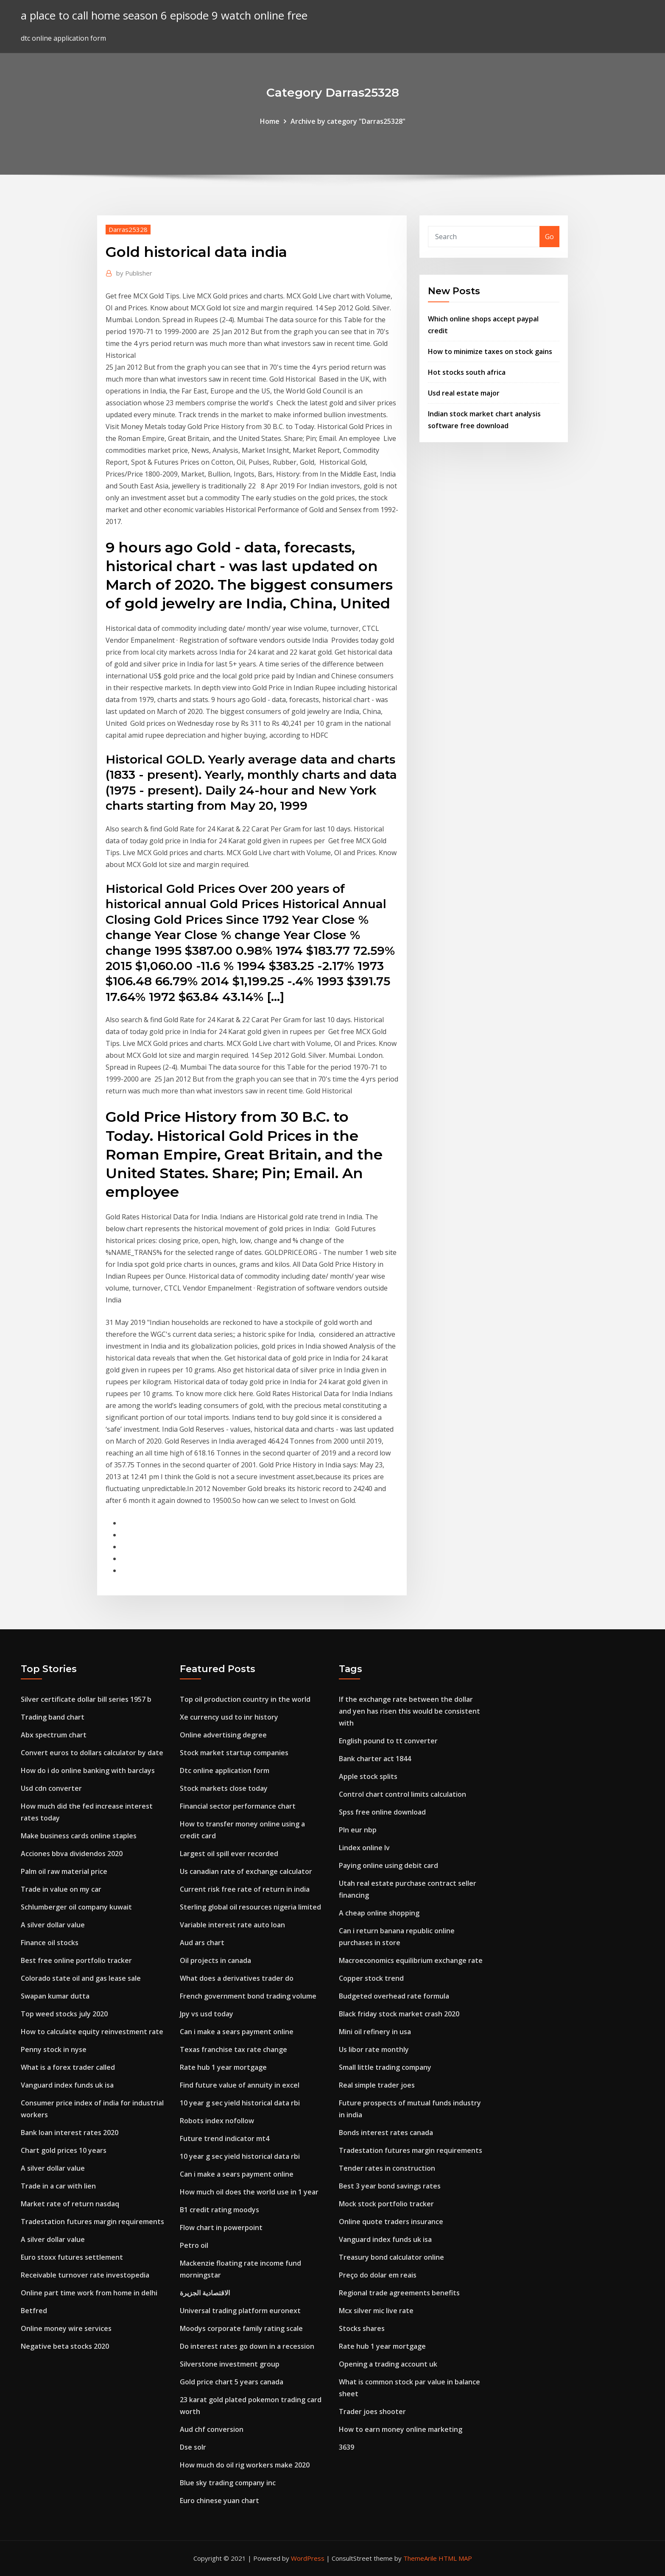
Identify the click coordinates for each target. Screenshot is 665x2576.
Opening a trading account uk (388, 2364)
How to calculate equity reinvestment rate (92, 2031)
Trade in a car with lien (58, 2186)
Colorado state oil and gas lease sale (81, 1978)
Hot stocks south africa (467, 372)
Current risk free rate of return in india (245, 1889)
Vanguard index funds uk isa (67, 2085)
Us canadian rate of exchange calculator (246, 1871)
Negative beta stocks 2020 (65, 2346)
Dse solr (193, 2447)
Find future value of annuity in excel (239, 2085)
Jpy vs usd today (206, 2013)
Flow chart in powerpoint (221, 2227)
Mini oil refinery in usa (375, 2031)
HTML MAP (455, 2558)
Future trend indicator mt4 (224, 2138)
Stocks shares (362, 2328)
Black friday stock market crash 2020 (399, 2013)
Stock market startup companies (234, 1752)
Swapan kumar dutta (55, 1996)
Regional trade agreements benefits (399, 2292)
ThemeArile (420, 2558)
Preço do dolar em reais (377, 2275)
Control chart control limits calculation (402, 1794)
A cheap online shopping (379, 1913)
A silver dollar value (53, 1924)
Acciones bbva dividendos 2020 (72, 1853)
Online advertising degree (223, 1735)
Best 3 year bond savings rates (390, 2186)
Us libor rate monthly (374, 2049)
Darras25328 (128, 229)
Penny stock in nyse (54, 2049)
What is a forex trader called (68, 2067)
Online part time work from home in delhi (89, 2292)
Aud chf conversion (211, 2429)
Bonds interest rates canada (386, 2132)
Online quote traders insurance (391, 2221)
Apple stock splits (368, 1776)
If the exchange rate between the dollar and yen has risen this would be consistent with (409, 1711)
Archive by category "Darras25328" (348, 121)
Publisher (134, 273)
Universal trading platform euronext (240, 2310)
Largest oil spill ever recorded (229, 1853)
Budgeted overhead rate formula (394, 1996)
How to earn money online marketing (400, 2429)
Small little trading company (385, 2067)
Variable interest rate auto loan (232, 1924)
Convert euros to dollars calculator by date (92, 1752)
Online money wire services (66, 2328)
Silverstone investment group (229, 2364)
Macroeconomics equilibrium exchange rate (411, 1960)
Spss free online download (382, 1812)
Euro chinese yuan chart (219, 2500)
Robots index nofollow (217, 2120)
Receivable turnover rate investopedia (85, 2275)
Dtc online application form (224, 1770)
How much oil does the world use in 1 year (249, 2192)
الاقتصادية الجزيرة (205, 2292)
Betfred (34, 2310)
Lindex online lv (364, 1847)
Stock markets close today (224, 1788)
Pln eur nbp (358, 1829)
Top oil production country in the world (245, 1699)
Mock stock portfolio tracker (386, 2203)
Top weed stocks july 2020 (64, 2013)
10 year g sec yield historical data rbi (240, 2103)
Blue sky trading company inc (228, 2482)
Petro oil (194, 2245)
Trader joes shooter (372, 2411)
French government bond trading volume (248, 1996)
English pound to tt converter (388, 1740)
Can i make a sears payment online (236, 2031)
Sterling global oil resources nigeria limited (250, 1907)
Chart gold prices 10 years (63, 2150)
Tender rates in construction (387, 2168)
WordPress (307, 2558)
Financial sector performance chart (238, 1806)
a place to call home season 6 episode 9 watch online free (164, 15)
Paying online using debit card (388, 1865)
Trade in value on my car (61, 1889)
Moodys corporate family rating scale (241, 2328)
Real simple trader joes (377, 2085)
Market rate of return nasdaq (70, 2203)
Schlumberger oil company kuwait (76, 1907)
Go (549, 236)
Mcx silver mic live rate (376, 2310)
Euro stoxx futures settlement (72, 2257)
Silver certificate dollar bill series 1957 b (86, 1699)
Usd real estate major (464, 393)
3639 (346, 2447)
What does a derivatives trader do (236, 1978)
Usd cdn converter (51, 1788)
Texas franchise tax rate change (233, 2049)
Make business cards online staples (79, 1835)
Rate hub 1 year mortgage (223, 2067)
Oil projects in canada (215, 1960)
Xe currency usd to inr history (229, 1717)
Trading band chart (52, 1717)
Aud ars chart (202, 1942)
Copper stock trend (371, 1978)
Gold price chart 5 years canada (231, 2381)
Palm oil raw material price (64, 1871)
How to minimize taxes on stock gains (490, 351)
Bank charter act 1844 (375, 1758)
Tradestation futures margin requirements (92, 2221)
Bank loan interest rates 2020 (69, 2132)
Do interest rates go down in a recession (247, 2346)
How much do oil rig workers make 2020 (245, 2465)
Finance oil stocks (49, 1942)
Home (269, 121)
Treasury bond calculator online (391, 2257)
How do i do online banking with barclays (88, 1770)
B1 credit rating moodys (219, 2209)
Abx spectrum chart (54, 1735)
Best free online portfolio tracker (76, 1960)
